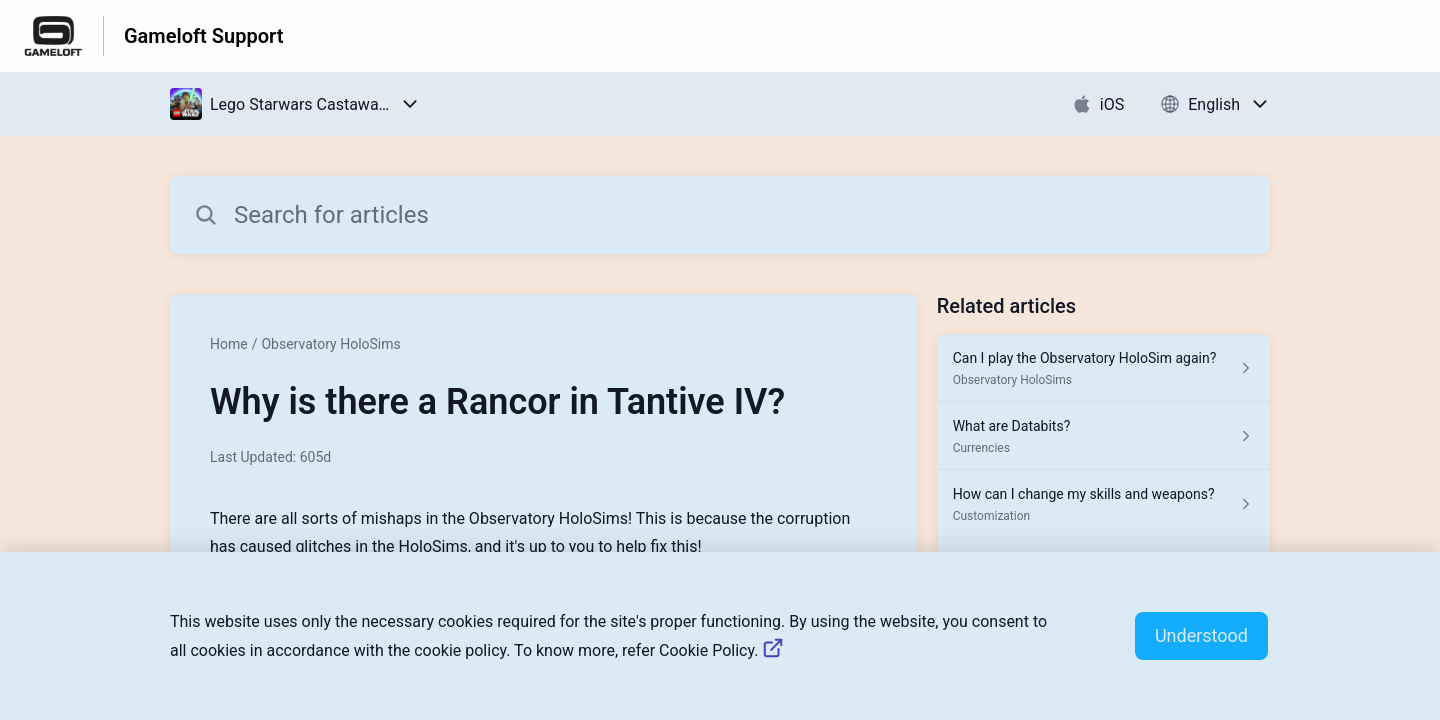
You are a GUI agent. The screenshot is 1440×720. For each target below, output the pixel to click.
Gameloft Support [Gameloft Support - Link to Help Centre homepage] (203, 36)
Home (229, 344)
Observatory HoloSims (330, 344)
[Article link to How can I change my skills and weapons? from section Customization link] (1103, 504)
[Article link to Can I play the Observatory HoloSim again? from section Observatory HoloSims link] (1103, 368)
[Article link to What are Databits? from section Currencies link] (1103, 436)
